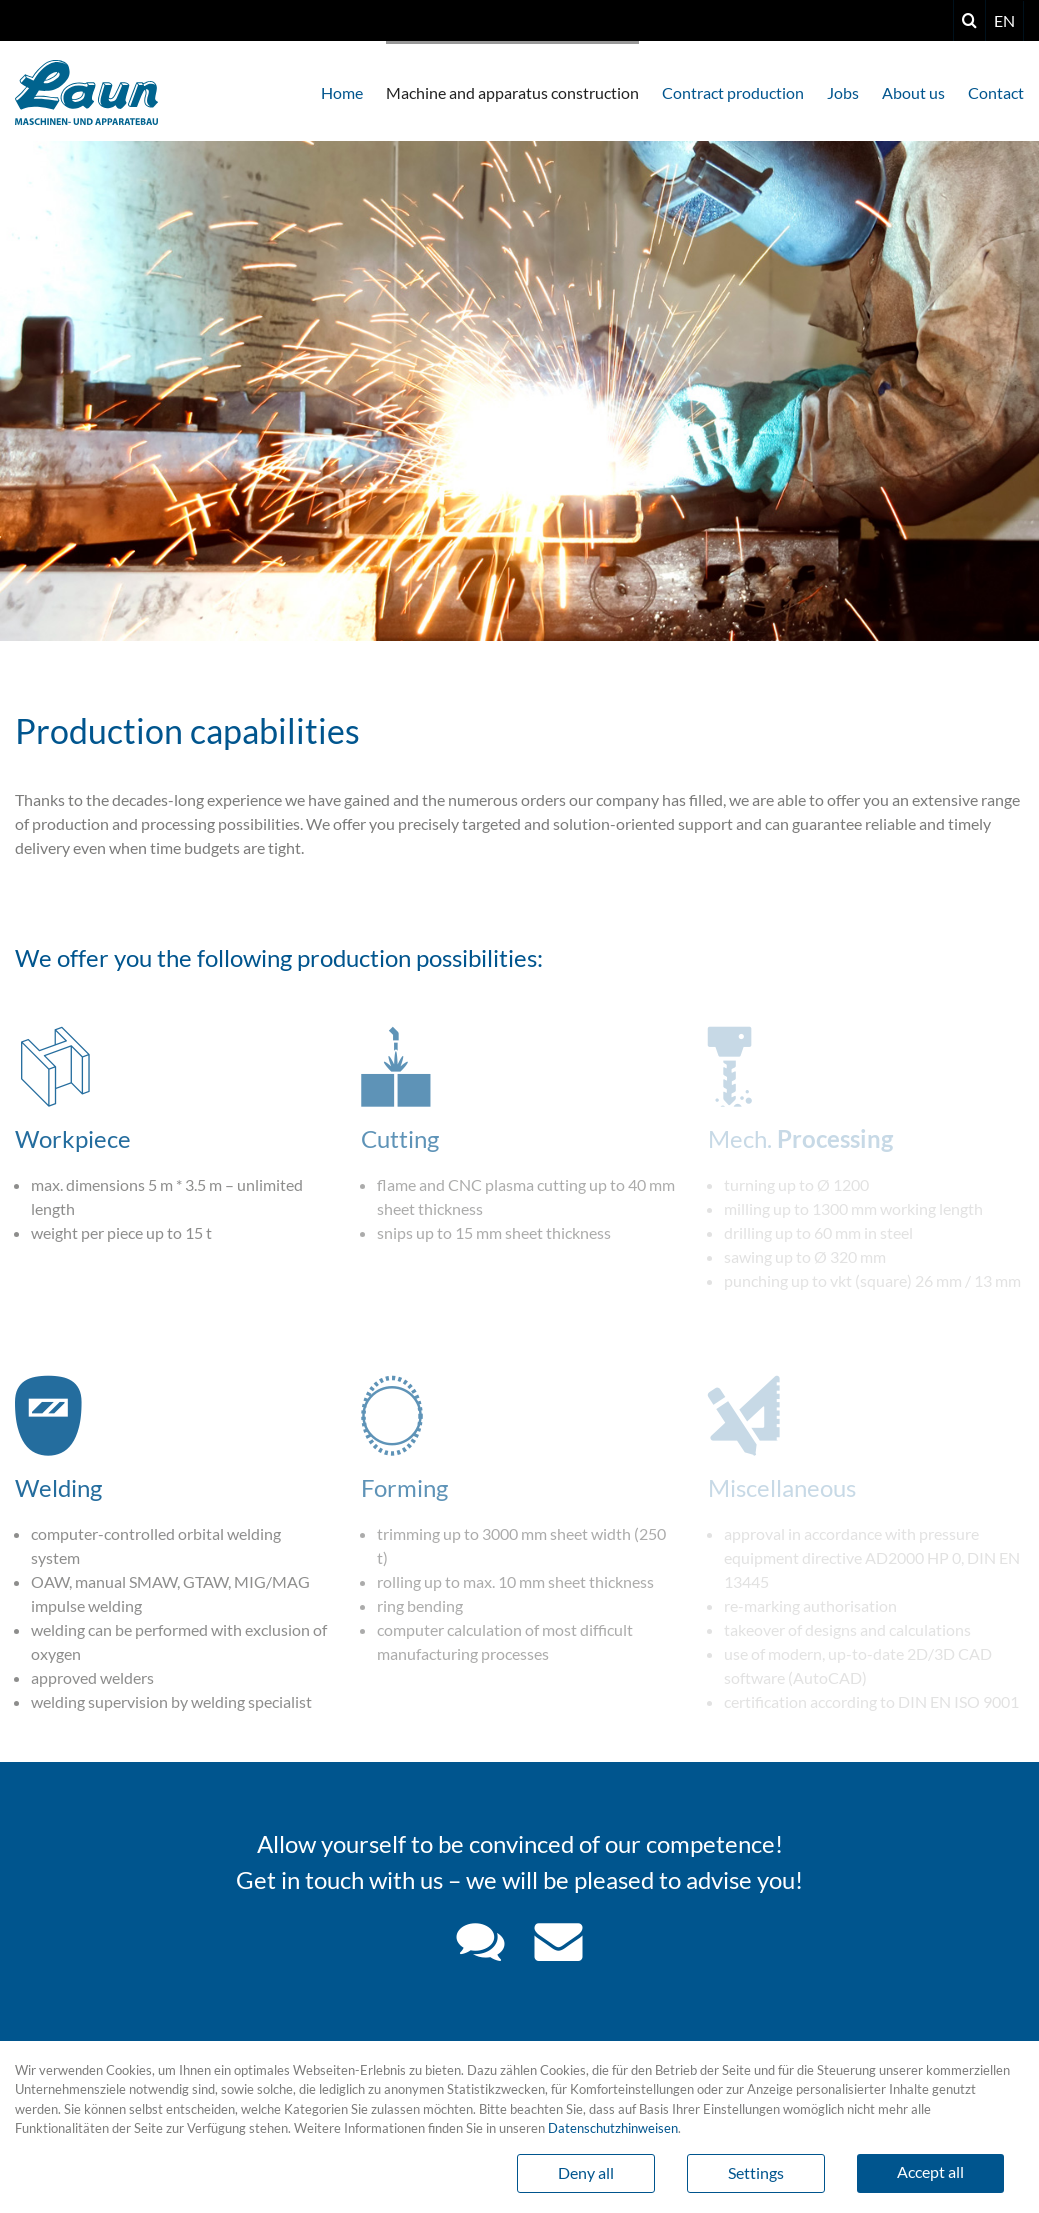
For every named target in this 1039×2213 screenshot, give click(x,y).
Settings (756, 2172)
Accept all (930, 2171)
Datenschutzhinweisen (613, 2128)
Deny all (586, 2172)
